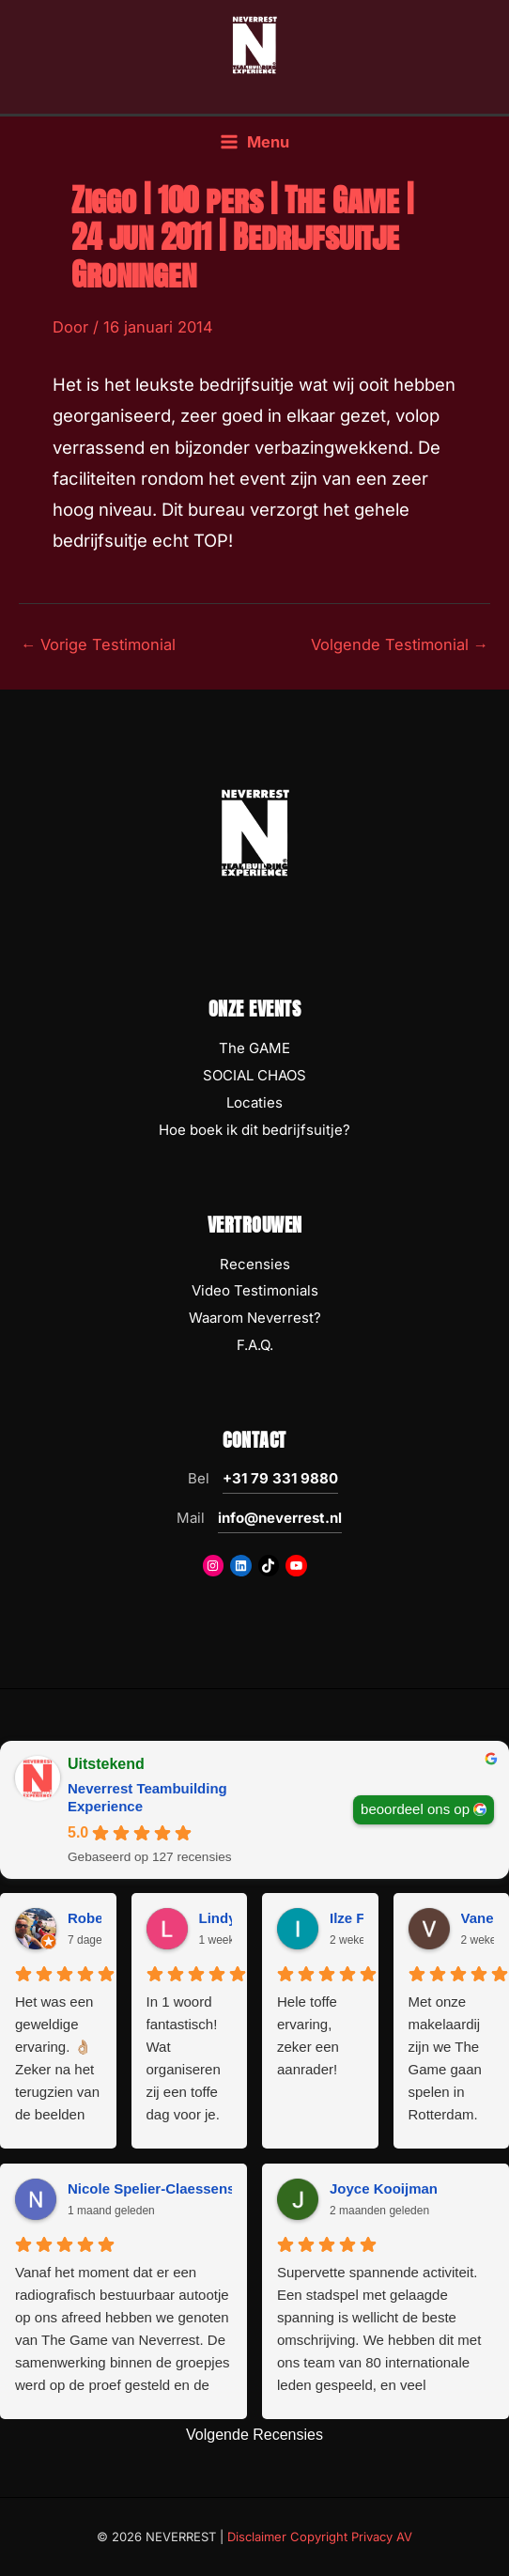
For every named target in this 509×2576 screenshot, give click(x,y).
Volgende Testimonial (399, 644)
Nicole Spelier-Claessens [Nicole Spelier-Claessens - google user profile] (151, 2188)
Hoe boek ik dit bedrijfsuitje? (254, 1130)
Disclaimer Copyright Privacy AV (319, 2536)
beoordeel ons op (415, 1809)
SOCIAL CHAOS (254, 1075)
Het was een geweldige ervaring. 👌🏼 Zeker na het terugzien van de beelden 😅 (57, 2060)
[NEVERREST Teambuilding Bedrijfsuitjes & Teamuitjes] (254, 44)
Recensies (255, 1264)
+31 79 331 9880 (280, 1478)
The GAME (254, 1048)
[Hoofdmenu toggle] (254, 142)
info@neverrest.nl (280, 1518)
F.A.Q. (255, 1345)
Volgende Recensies (254, 2435)
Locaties (254, 1102)
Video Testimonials (255, 1290)
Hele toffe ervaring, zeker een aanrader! (308, 2035)
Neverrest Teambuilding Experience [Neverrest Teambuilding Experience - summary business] (147, 1797)
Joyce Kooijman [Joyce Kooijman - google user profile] (384, 2188)
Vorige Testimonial (98, 644)
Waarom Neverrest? (255, 1318)
